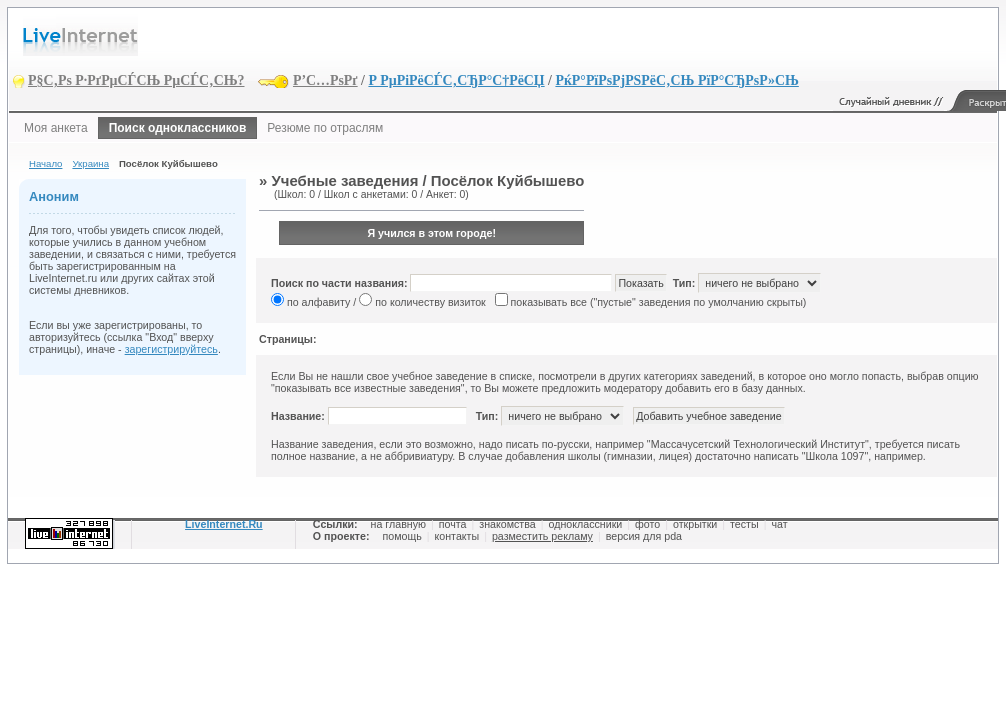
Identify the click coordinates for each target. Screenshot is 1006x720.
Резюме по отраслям (325, 128)
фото (647, 524)
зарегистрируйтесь (171, 349)
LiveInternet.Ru (224, 524)
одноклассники (586, 524)
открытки (695, 524)
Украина (90, 163)
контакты (457, 536)
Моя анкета (56, 128)
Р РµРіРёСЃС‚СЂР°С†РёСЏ (456, 80)
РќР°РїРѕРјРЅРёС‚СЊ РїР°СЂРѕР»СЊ (676, 80)
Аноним (54, 196)
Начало (45, 163)
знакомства (507, 524)
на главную (398, 524)
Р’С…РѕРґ (325, 80)
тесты (744, 524)
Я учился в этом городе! (431, 233)
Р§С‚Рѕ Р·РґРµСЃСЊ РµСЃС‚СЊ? (136, 80)
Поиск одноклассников (178, 128)
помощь (401, 536)
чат (779, 524)
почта (453, 524)
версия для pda (644, 536)
